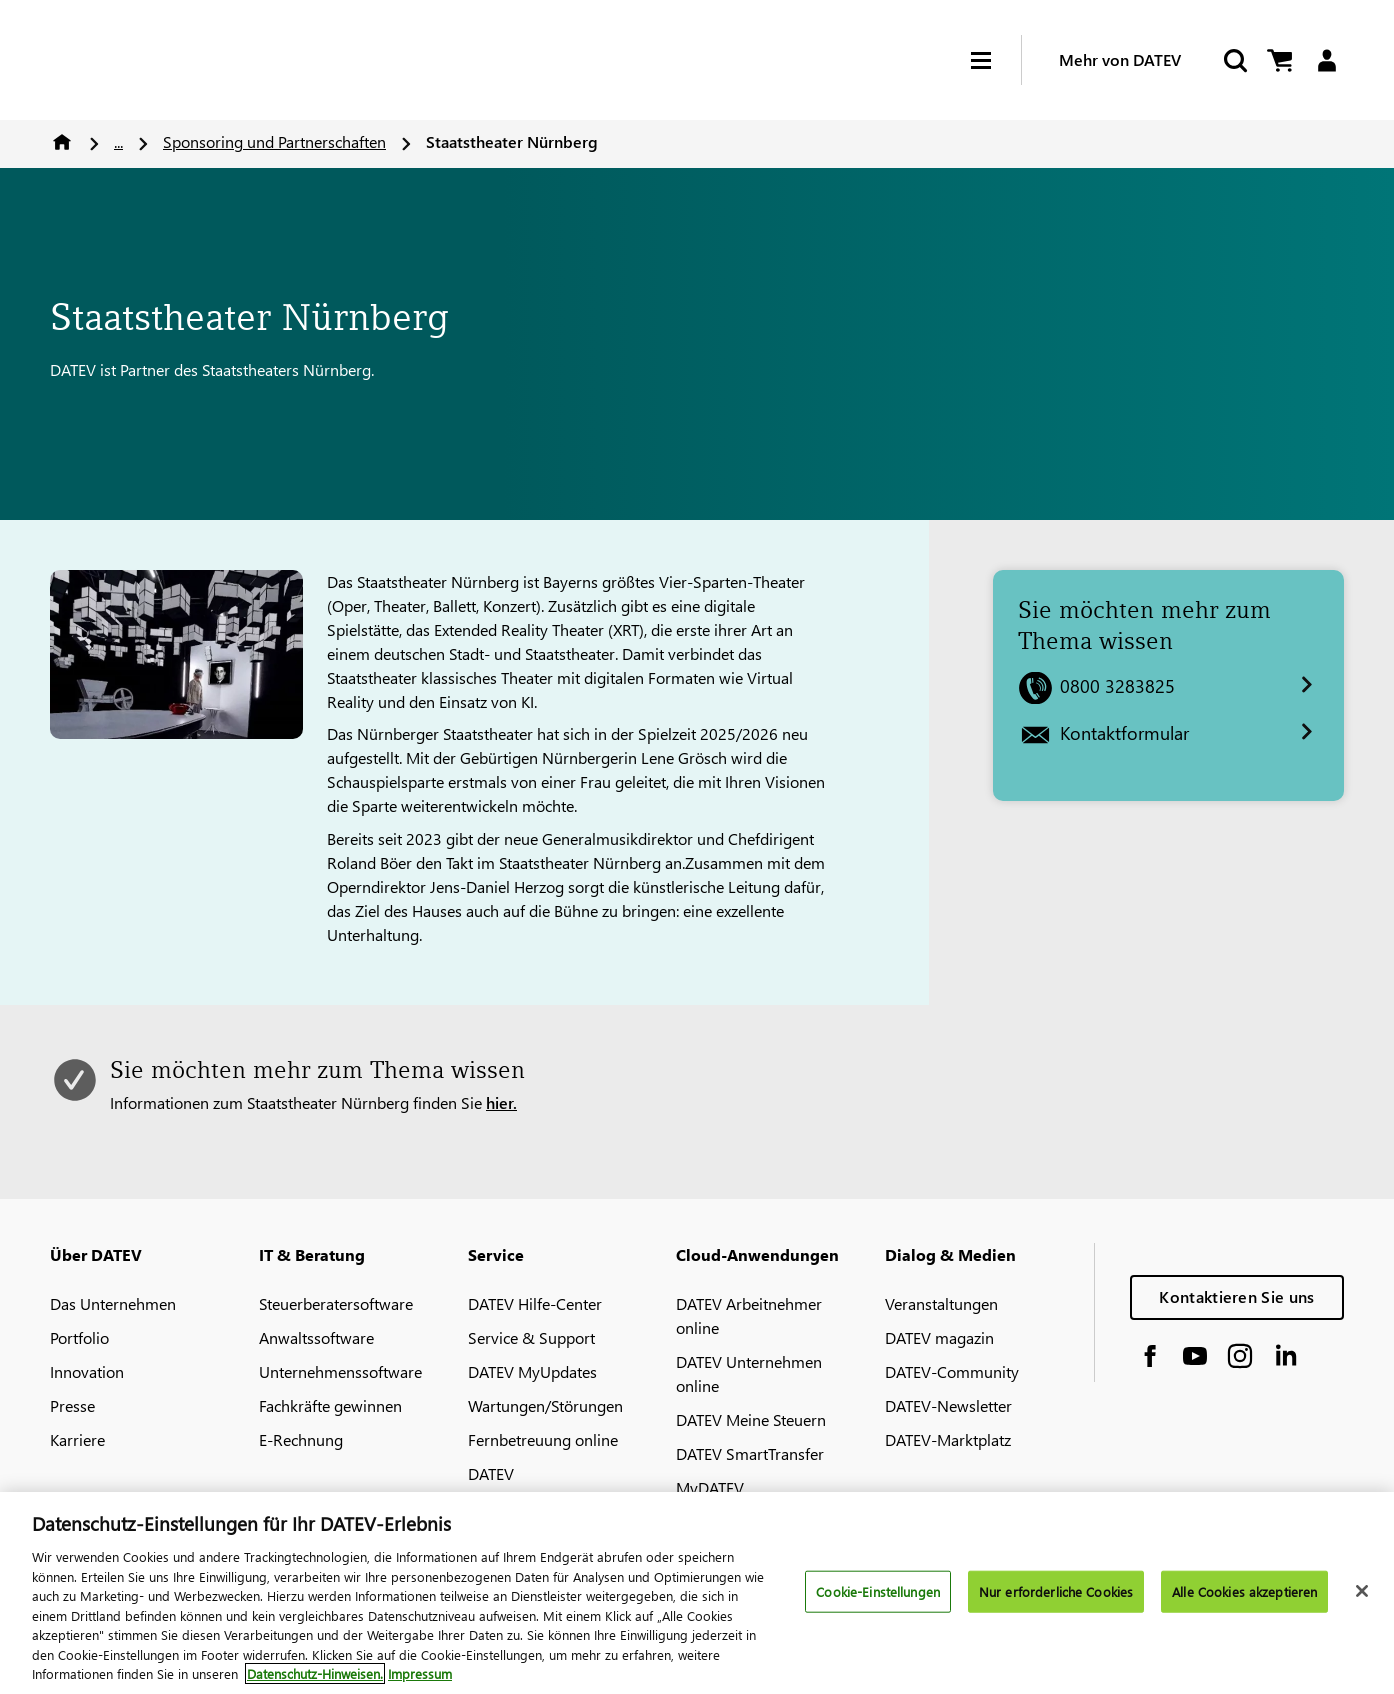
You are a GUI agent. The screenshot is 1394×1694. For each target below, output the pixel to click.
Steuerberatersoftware (336, 1303)
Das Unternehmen (113, 1303)
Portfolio (79, 1337)
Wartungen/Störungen (545, 1405)
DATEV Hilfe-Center (535, 1303)
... (118, 141)
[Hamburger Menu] (996, 60)
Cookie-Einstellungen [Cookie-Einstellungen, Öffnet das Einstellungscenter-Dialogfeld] (878, 1591)
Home (62, 142)
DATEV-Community (952, 1371)
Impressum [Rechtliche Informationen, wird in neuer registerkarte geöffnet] (420, 1673)
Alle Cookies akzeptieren (1244, 1591)
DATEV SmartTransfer (750, 1453)
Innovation (87, 1371)
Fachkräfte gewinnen (330, 1405)
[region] (697, 1593)
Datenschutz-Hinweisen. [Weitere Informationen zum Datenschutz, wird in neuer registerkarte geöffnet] (315, 1673)
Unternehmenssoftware (340, 1371)
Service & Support (531, 1337)
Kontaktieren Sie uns (1236, 1296)
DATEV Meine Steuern (751, 1419)
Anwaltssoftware (316, 1337)
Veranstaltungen (941, 1303)
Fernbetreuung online (543, 1439)
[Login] (1326, 60)
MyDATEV (710, 1487)
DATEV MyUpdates (532, 1371)
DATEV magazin (939, 1337)
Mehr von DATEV (1120, 59)
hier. (501, 1102)
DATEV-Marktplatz (948, 1439)
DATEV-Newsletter (948, 1405)
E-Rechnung (301, 1439)
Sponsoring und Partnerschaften (274, 141)
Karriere (77, 1439)
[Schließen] (1362, 1591)
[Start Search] (1234, 60)
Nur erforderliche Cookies (1056, 1591)
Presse (72, 1405)
